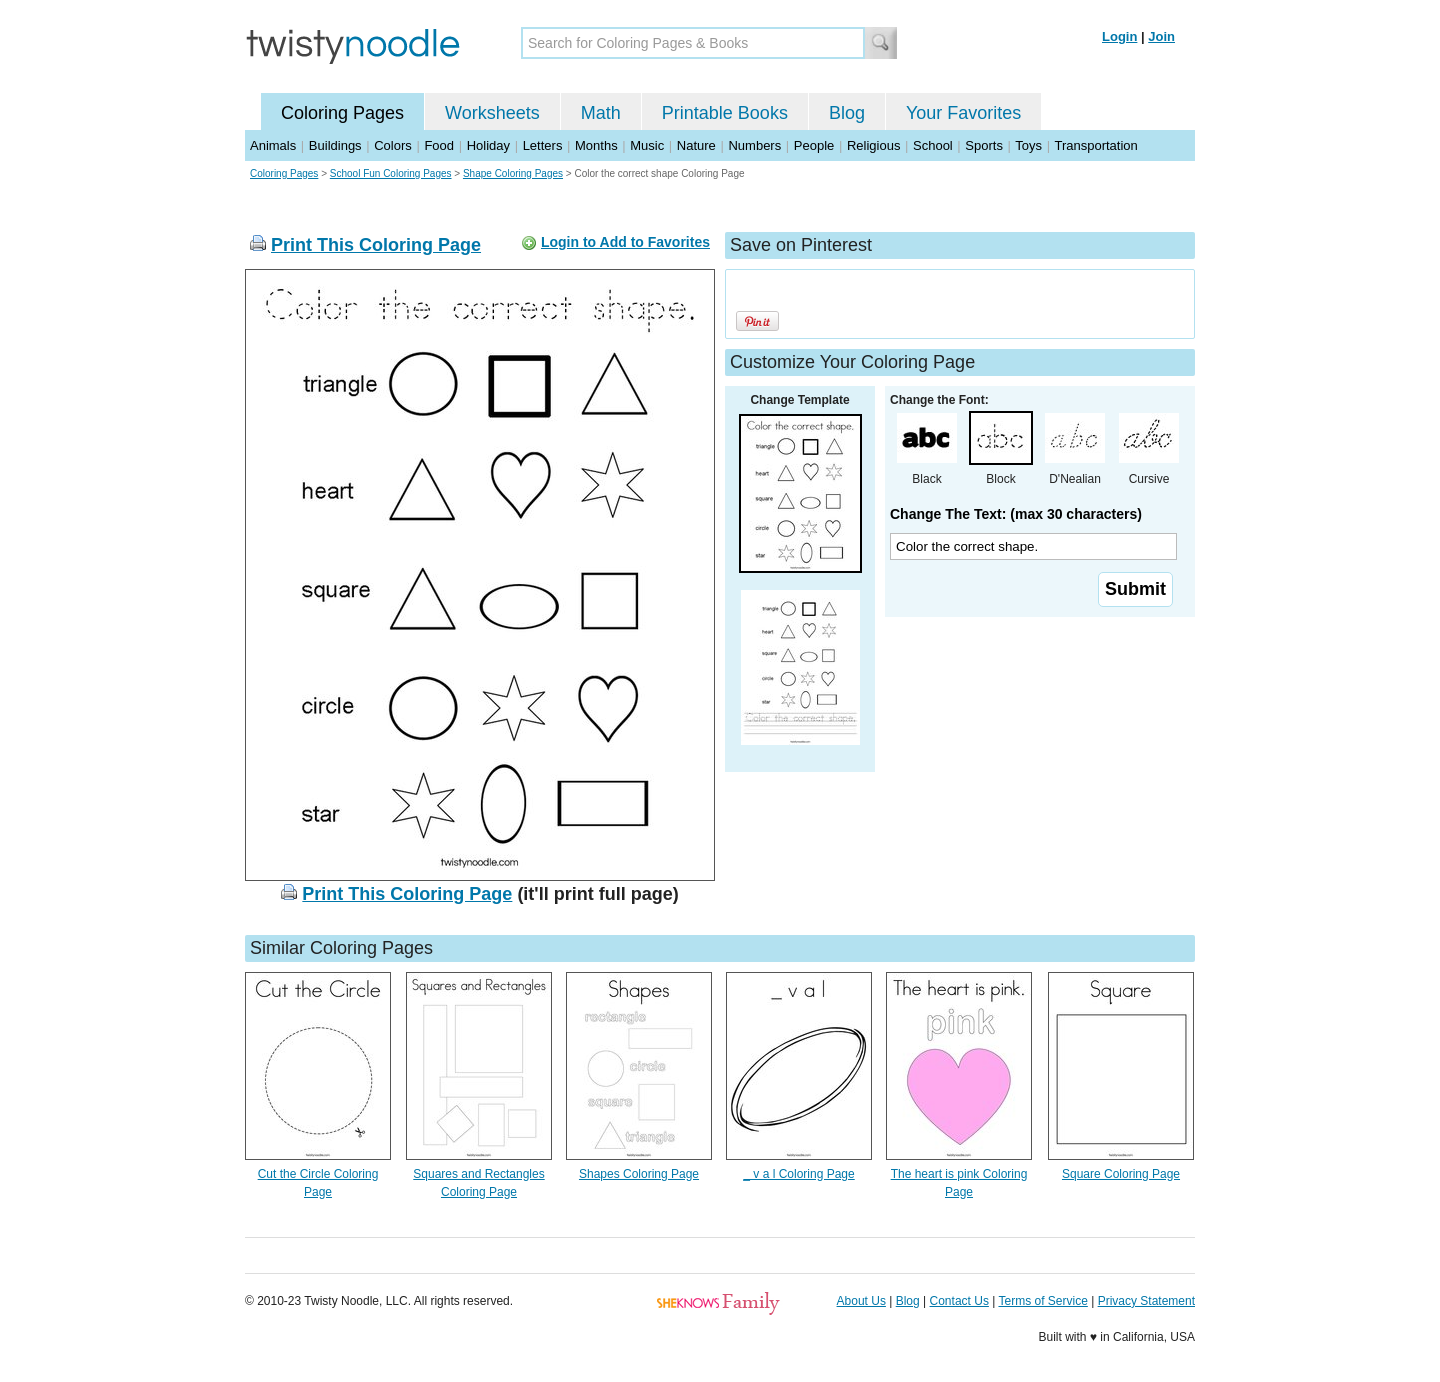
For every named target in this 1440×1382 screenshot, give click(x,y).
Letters (543, 145)
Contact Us (959, 1301)
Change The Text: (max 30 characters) (1016, 514)
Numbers (754, 145)
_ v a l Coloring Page (798, 1174)
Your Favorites (963, 113)
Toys (1028, 145)
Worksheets (492, 113)
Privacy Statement (1146, 1301)
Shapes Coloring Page (639, 1174)
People (814, 145)
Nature (696, 145)
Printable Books (725, 113)
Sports (984, 145)
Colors (393, 145)
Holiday (488, 145)
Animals (273, 145)
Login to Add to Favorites (625, 242)
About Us (861, 1301)
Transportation (1095, 145)
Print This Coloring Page (376, 245)
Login (1119, 36)
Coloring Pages (342, 113)
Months (596, 145)
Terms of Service (1042, 1301)
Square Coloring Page (1121, 1174)
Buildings (335, 145)
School (933, 145)
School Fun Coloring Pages (391, 173)
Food (439, 145)
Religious (873, 145)
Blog (847, 113)
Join (1161, 36)
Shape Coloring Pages (513, 173)
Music (647, 145)
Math (601, 113)
